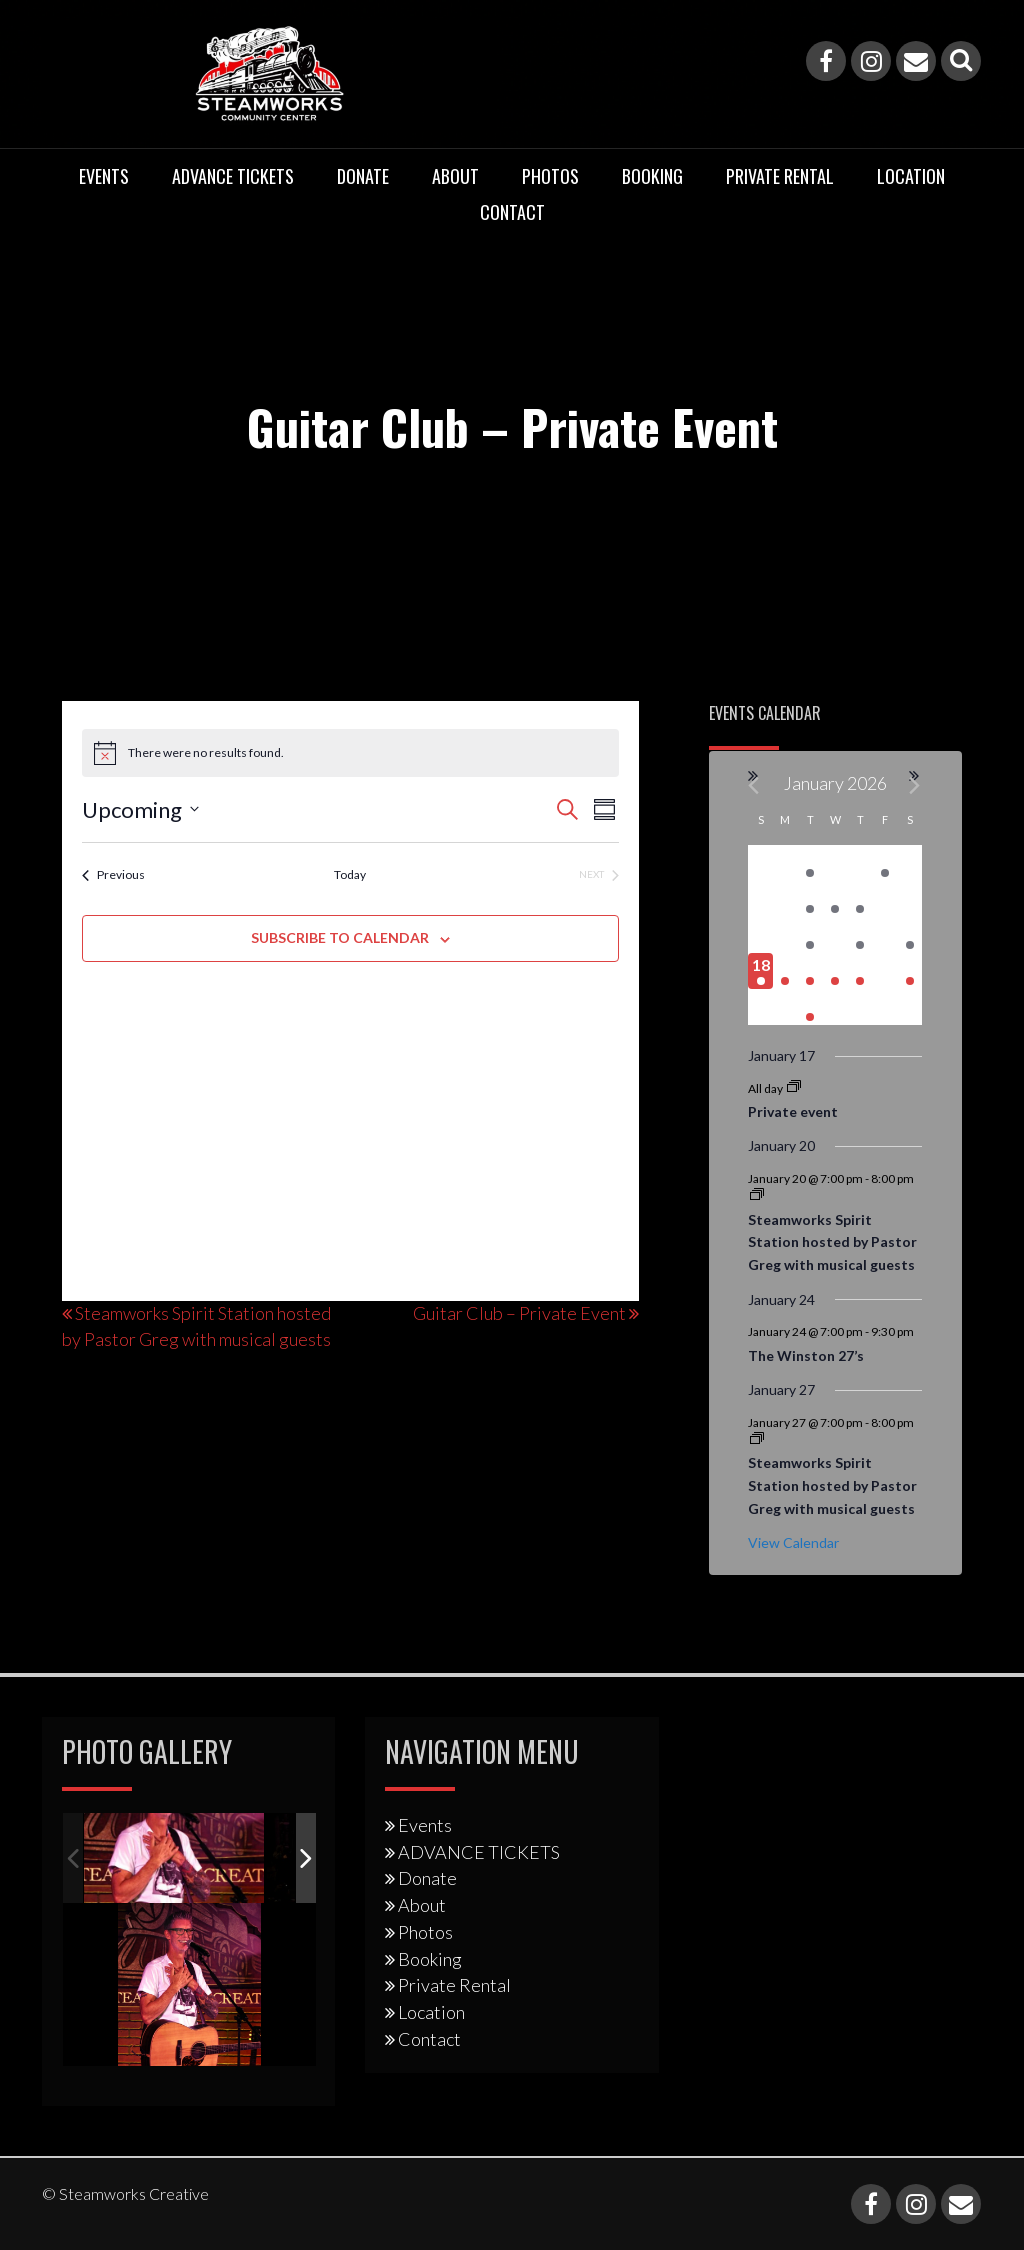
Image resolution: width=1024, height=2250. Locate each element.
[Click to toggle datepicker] (140, 809)
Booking (652, 176)
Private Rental (780, 176)
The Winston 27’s (806, 1355)
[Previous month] (754, 785)
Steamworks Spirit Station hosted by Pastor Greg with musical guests (832, 1242)
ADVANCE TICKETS (233, 176)
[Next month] (915, 785)
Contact (512, 212)
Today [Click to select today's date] (350, 874)
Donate (363, 176)
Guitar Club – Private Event (519, 1313)
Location (911, 176)
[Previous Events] (113, 875)
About (455, 176)
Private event (793, 1111)
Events (104, 176)
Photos (550, 176)
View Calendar (793, 1542)
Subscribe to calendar (340, 937)
